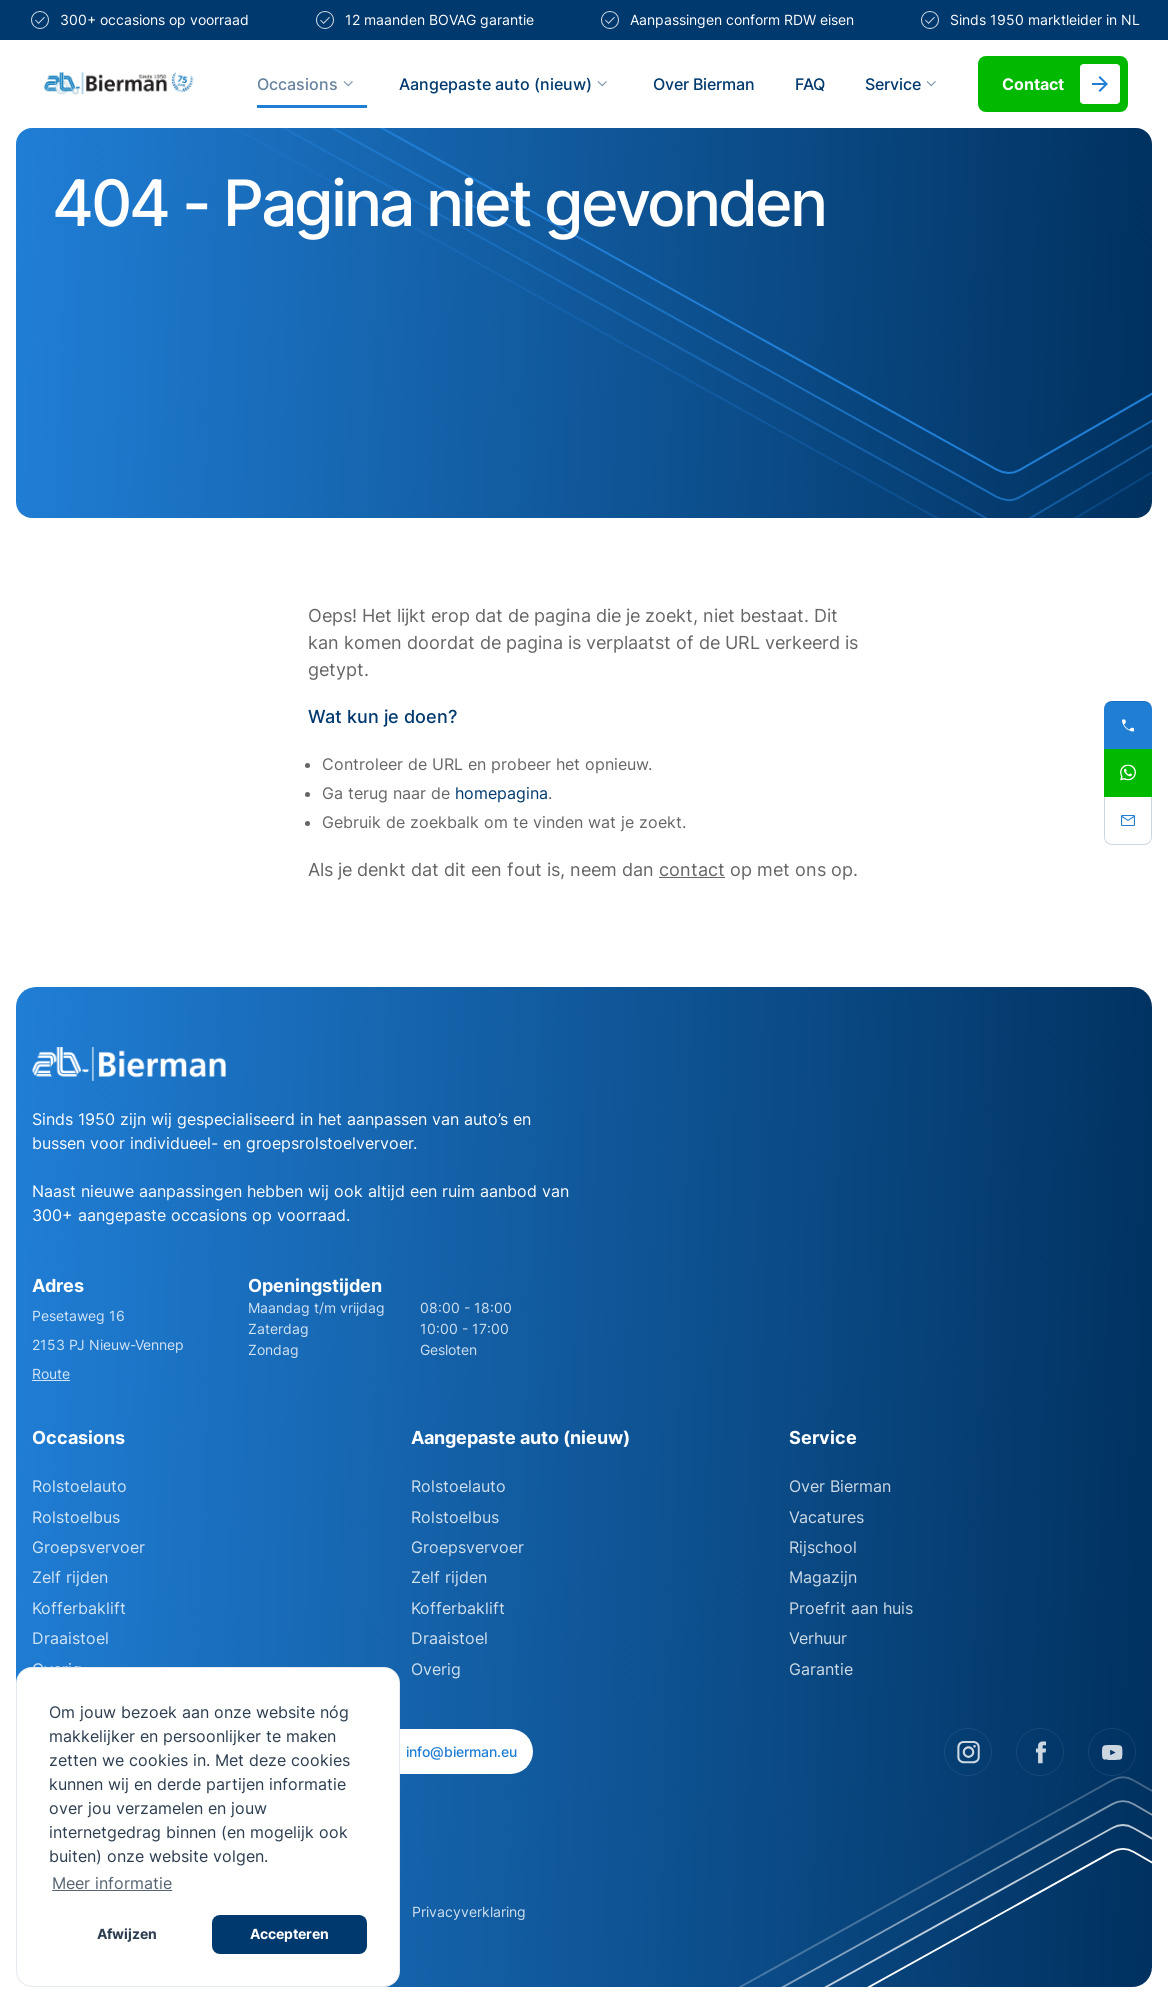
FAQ (810, 84)
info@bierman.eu (450, 1751)
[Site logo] (118, 84)
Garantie (821, 1669)
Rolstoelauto (79, 1486)
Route (51, 1373)
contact (692, 869)
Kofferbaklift (79, 1608)
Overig (436, 1669)
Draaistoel (70, 1638)
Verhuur (818, 1638)
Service (903, 84)
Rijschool (823, 1547)
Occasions (308, 84)
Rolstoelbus (76, 1517)
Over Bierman (704, 84)
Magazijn (823, 1577)
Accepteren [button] (289, 1933)
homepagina (501, 793)
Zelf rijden (70, 1577)
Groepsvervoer (88, 1547)
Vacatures (826, 1517)
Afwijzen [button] (127, 1933)
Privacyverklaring (469, 1911)
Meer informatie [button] (112, 1883)
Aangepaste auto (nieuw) (506, 84)
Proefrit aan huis (851, 1608)
